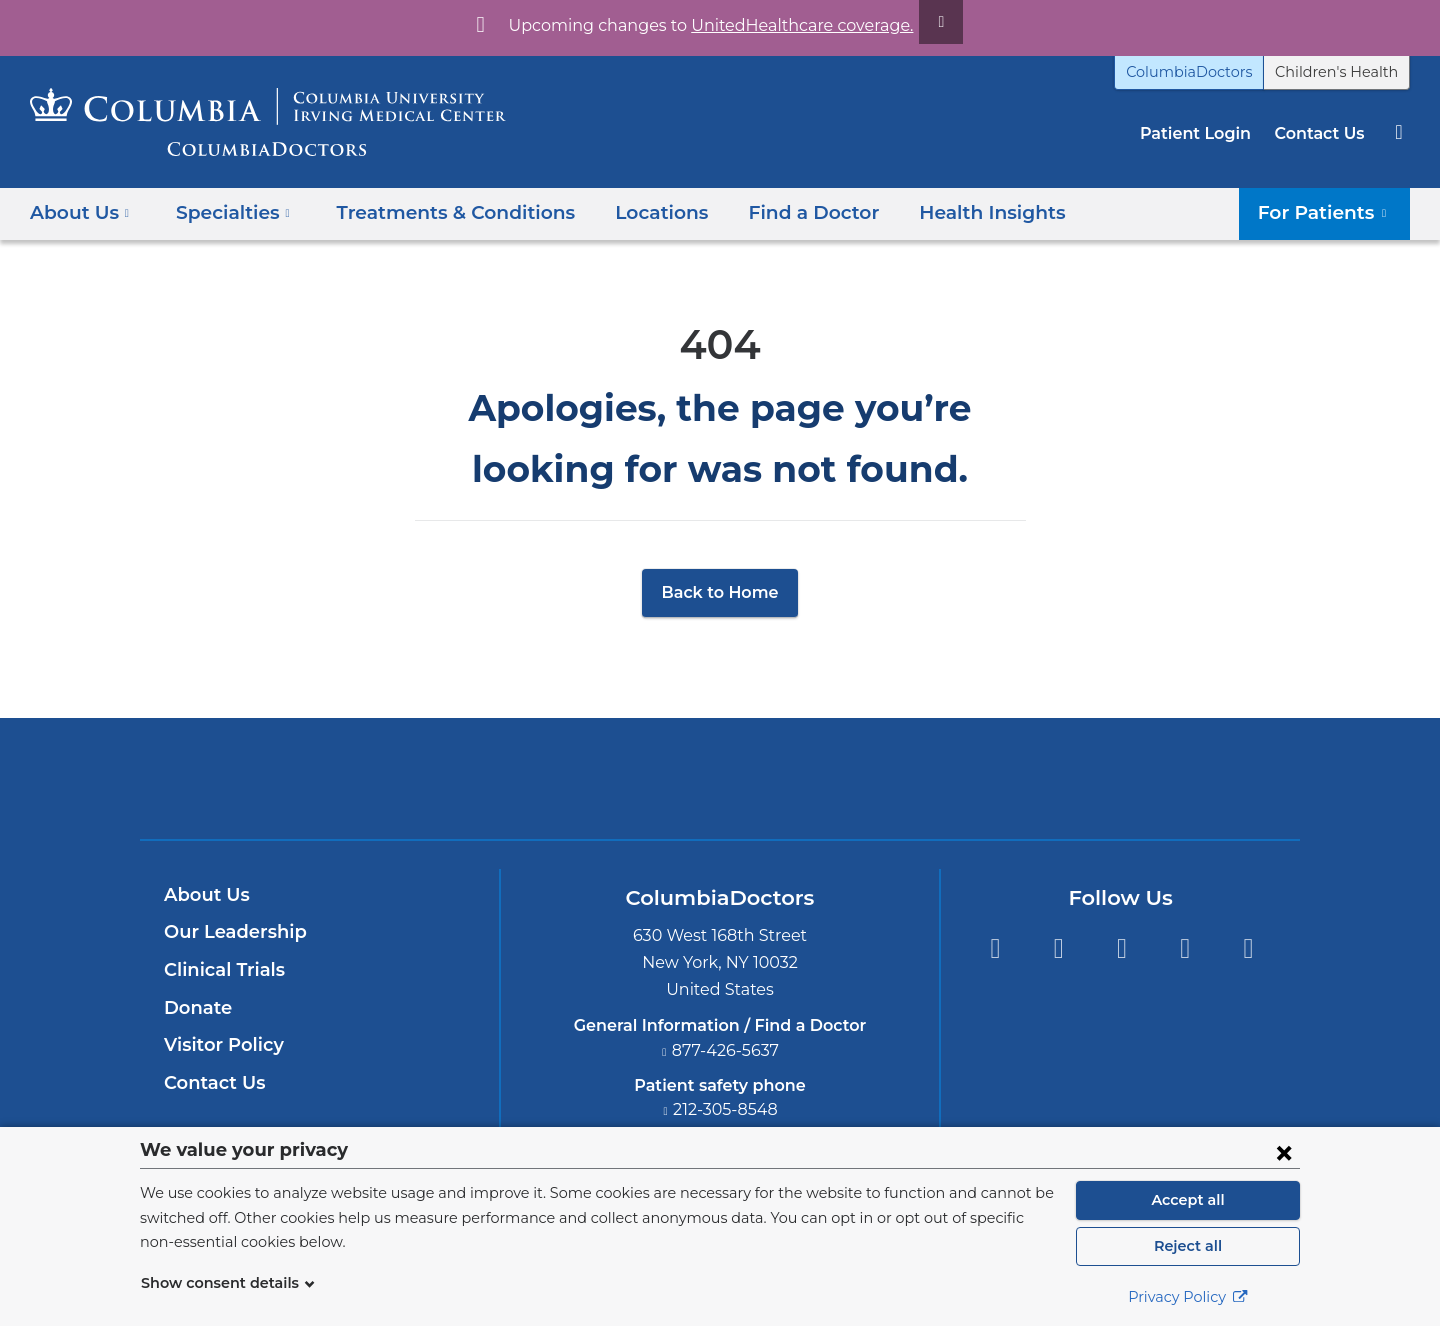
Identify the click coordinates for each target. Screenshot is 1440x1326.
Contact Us (1322, 133)
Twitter (1058, 948)
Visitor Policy (221, 1045)
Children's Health (1343, 72)
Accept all (1188, 1200)
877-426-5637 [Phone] (726, 1050)
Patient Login (1205, 133)
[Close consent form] (1284, 1152)
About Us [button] (80, 212)
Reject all (1187, 1246)
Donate (194, 1008)
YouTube (1121, 948)
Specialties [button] (227, 212)
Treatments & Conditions (435, 212)
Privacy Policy (1188, 1297)
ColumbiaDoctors (1211, 72)
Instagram (1248, 948)
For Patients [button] (1329, 212)
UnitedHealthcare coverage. (790, 25)
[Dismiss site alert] (918, 22)
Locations (630, 212)
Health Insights (942, 212)
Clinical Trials (222, 970)
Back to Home (720, 592)
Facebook (994, 948)
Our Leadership (230, 932)
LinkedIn (1185, 948)
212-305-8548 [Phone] (726, 1109)
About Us (204, 895)
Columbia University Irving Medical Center (626, 778)
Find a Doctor (774, 212)
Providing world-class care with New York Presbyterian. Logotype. (854, 790)
